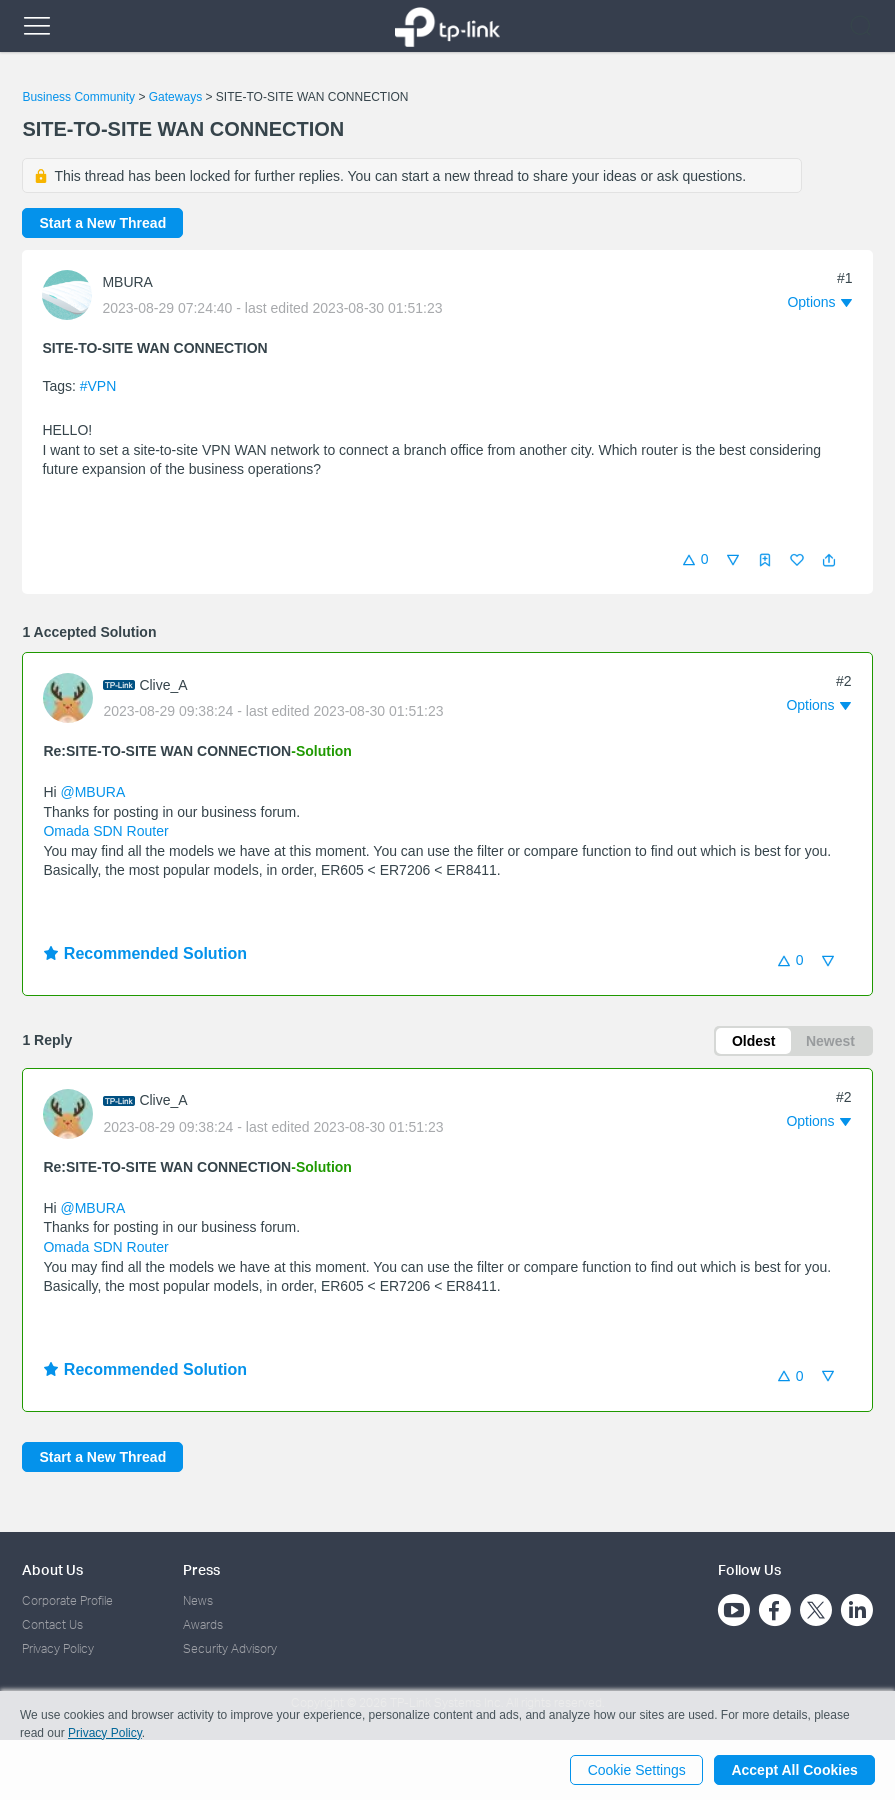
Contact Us (52, 1624)
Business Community (78, 97)
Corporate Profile (67, 1600)
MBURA (127, 282)
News (198, 1600)
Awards (203, 1624)
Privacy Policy (58, 1649)
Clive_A (163, 685)
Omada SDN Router (105, 831)
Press (201, 1569)
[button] (829, 560)
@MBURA (93, 792)
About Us (52, 1569)
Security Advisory (230, 1649)
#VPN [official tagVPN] (98, 386)
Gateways (175, 97)
